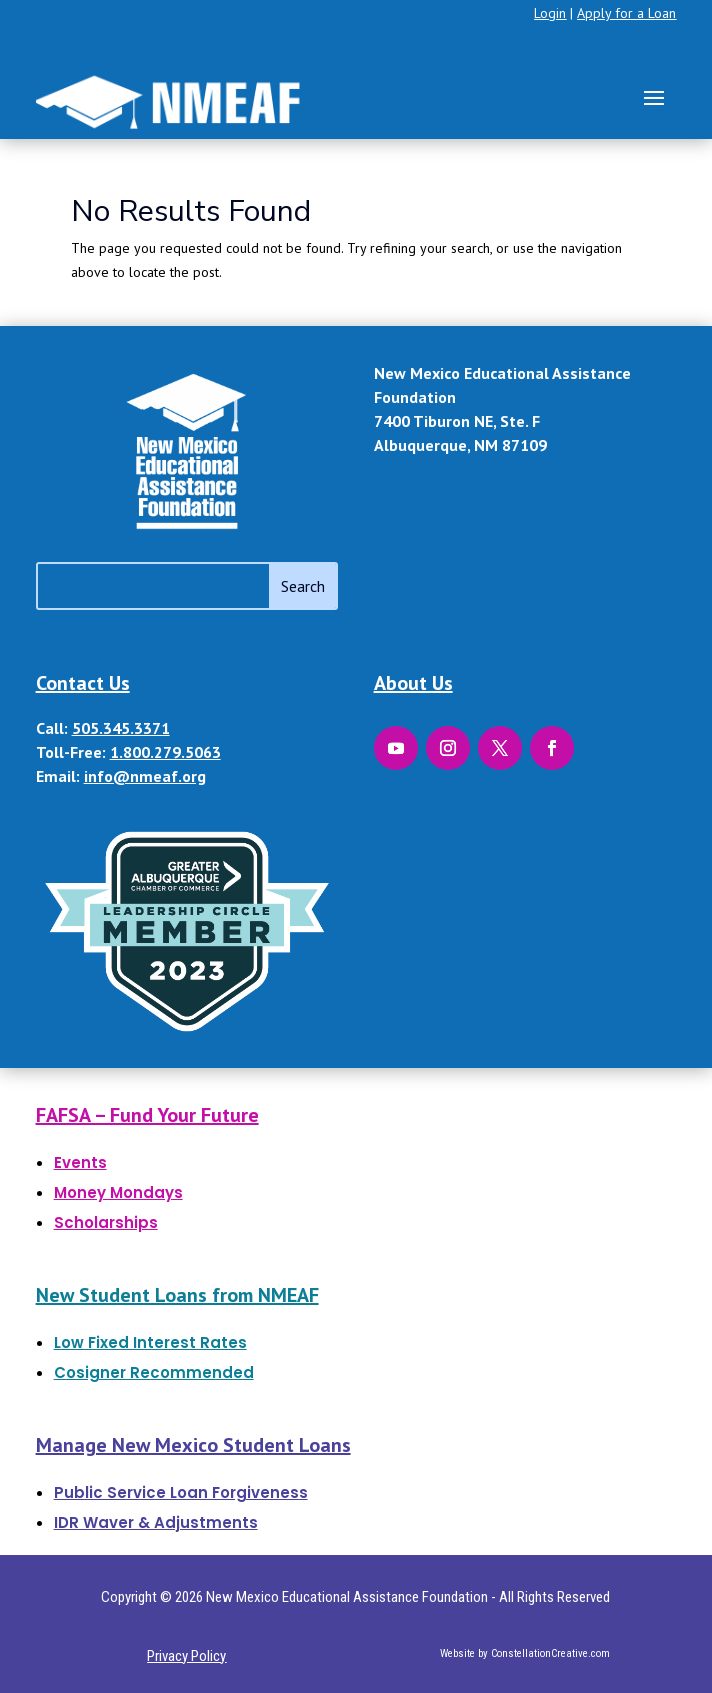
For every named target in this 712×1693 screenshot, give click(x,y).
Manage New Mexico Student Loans (193, 1445)
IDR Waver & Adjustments (156, 1522)
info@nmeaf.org (145, 776)
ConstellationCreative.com (550, 1653)
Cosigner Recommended (154, 1372)
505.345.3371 (121, 728)
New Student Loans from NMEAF (177, 1295)
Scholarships (106, 1222)
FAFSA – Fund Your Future (147, 1115)
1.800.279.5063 (165, 752)
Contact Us (83, 683)
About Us (413, 683)
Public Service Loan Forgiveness (181, 1492)
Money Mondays (118, 1192)
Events (80, 1162)
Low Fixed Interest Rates (150, 1342)
